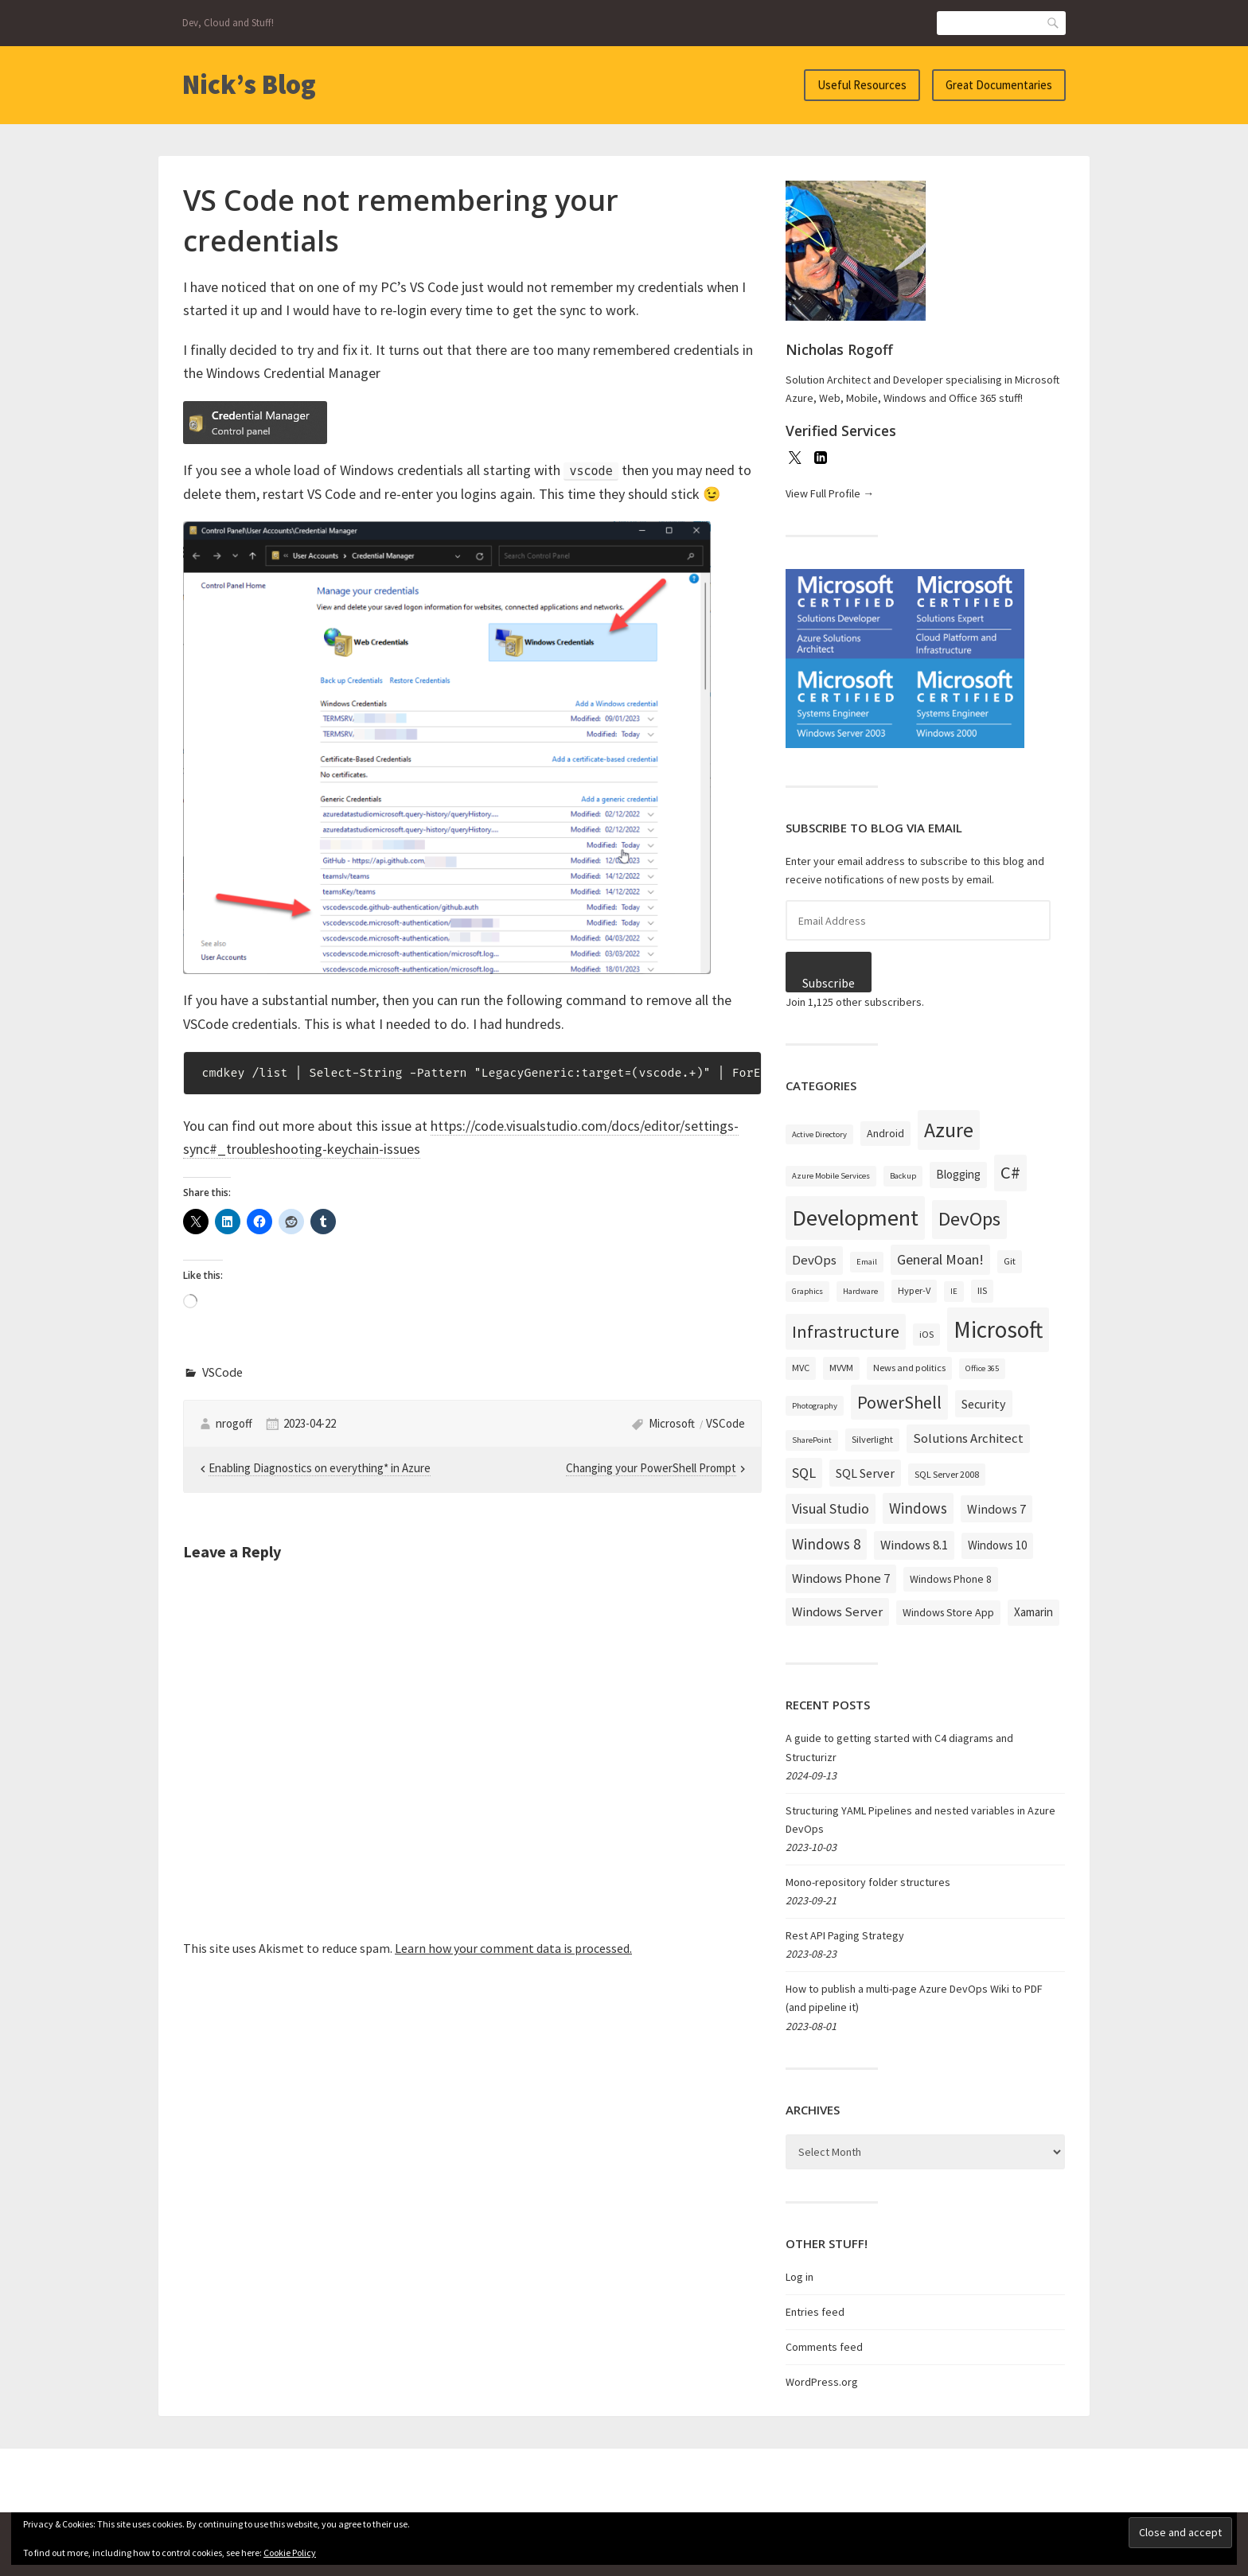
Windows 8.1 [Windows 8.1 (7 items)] (914, 1544)
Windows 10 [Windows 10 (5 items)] (997, 1545)
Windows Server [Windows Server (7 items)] (837, 1611)
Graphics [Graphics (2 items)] (807, 1291)
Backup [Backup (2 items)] (903, 1176)
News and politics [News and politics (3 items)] (909, 1368)
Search (1054, 22)
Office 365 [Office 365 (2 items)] (982, 1368)
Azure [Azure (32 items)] (948, 1130)
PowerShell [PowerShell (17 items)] (899, 1402)
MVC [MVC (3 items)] (800, 1368)
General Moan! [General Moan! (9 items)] (940, 1259)
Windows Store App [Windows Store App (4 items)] (948, 1612)
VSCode (222, 1372)
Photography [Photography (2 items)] (814, 1406)
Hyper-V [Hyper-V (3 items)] (914, 1290)
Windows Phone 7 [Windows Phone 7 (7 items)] (841, 1578)
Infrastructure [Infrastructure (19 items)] (845, 1331)
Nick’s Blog (249, 84)
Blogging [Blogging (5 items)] (958, 1174)
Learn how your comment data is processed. (513, 1948)
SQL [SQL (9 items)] (804, 1472)
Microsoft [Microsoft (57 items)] (998, 1329)
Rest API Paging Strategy (845, 1935)
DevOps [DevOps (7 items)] (814, 1260)
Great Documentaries (999, 84)
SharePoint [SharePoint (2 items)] (812, 1440)
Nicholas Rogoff (839, 349)
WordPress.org (822, 2382)
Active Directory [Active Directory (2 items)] (819, 1134)
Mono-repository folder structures (868, 1882)
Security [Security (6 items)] (983, 1404)
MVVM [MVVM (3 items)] (841, 1368)
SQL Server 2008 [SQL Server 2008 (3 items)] (947, 1474)
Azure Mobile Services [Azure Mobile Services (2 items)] (831, 1176)
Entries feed (815, 2312)
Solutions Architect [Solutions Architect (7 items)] (968, 1438)
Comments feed (824, 2347)
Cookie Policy (289, 2552)
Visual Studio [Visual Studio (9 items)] (830, 1508)
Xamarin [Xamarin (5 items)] (1033, 1611)
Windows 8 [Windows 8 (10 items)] (826, 1543)
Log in (799, 2277)
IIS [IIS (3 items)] (982, 1290)
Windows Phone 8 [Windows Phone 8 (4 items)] (951, 1579)
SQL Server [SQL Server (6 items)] (865, 1473)
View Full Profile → (830, 493)
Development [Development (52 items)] (855, 1217)
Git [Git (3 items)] (1010, 1261)
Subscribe (828, 983)
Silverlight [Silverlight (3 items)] (872, 1439)
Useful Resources (862, 84)
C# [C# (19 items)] (1010, 1172)
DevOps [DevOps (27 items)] (969, 1218)
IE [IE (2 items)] (953, 1291)
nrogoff (234, 1423)
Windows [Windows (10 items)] (918, 1508)
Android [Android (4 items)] (885, 1133)
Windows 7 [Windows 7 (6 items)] (996, 1509)
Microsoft (672, 1423)
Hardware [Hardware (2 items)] (860, 1291)
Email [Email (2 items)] (866, 1262)
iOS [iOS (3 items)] (926, 1334)
